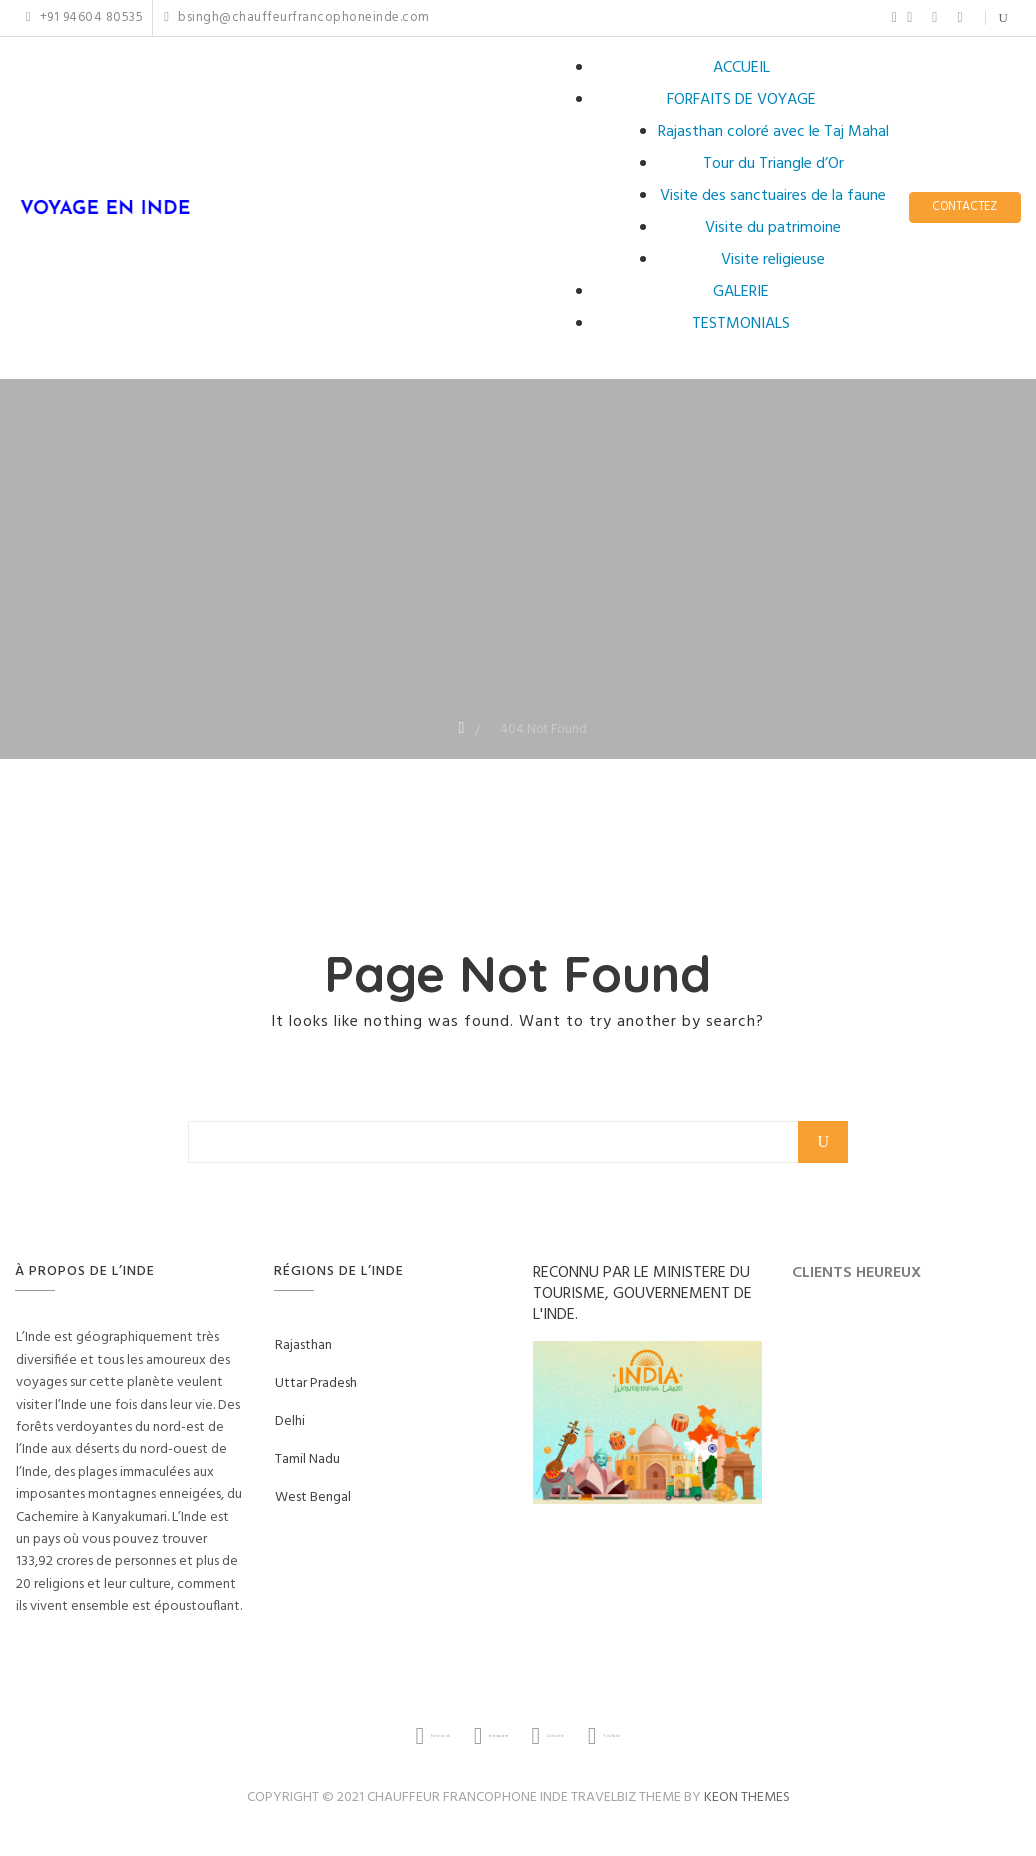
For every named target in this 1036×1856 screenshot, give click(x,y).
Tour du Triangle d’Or (773, 164)
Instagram (909, 18)
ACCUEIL (741, 68)
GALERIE (741, 292)
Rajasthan (303, 1345)
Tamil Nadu (307, 1459)
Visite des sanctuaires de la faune (773, 196)
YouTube (959, 18)
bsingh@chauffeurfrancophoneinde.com (296, 18)
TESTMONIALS (741, 324)
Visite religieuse (773, 260)
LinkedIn (934, 18)
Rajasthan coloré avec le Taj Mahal (773, 132)
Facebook (894, 18)
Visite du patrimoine (773, 228)
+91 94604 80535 (84, 18)
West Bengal (313, 1497)
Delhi (290, 1421)
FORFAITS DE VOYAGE (741, 100)
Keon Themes (747, 1797)
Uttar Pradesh (316, 1383)
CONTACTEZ (964, 207)
